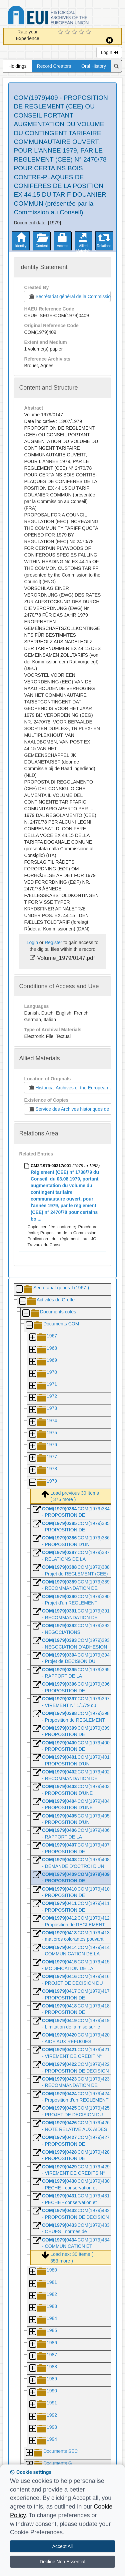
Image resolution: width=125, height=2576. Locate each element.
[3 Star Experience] (75, 32)
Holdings (17, 66)
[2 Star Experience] (68, 32)
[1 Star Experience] (61, 32)
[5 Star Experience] (89, 32)
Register (53, 942)
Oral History (93, 66)
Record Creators (54, 66)
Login (109, 52)
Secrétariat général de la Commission (69, 296)
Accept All (62, 2546)
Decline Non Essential (62, 2561)
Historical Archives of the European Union (73, 1087)
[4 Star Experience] (82, 32)
